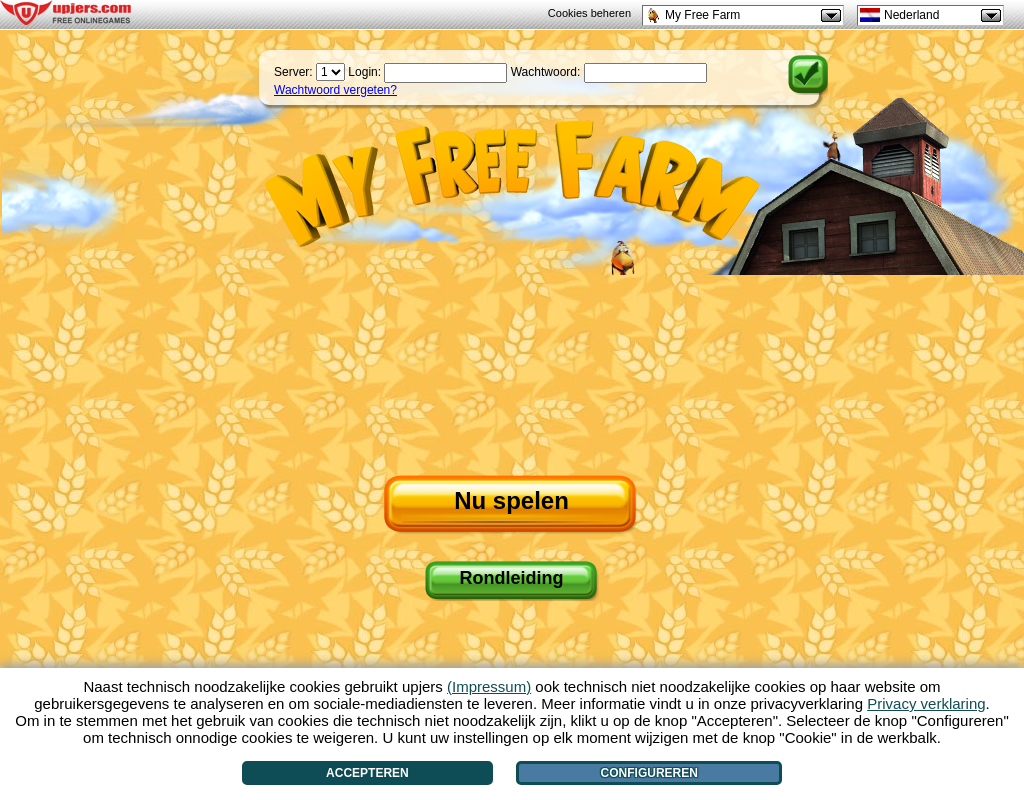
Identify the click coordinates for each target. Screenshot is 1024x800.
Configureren (649, 773)
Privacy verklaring (926, 703)
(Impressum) (489, 686)
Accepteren (367, 773)
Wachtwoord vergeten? (335, 90)
